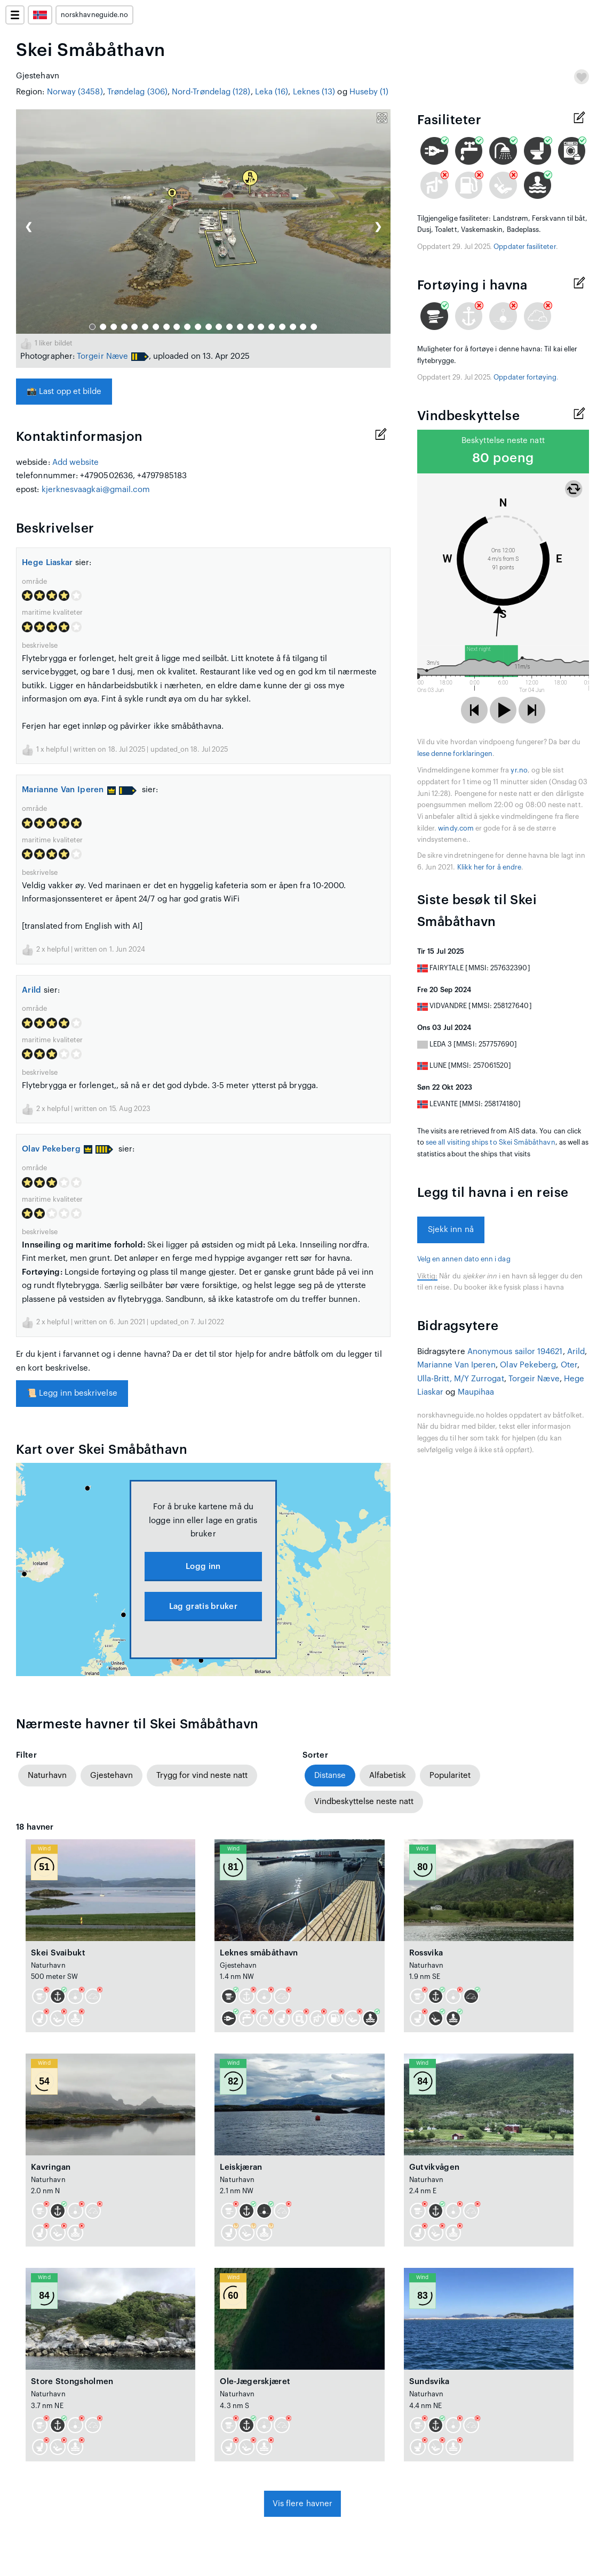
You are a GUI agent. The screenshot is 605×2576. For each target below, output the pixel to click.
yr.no (519, 770)
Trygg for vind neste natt (202, 1776)
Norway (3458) (75, 92)
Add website (75, 462)
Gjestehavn (111, 1776)
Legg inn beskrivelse (72, 1393)
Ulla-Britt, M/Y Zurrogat (460, 1379)
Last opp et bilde (64, 392)
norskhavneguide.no (94, 15)
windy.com (456, 828)
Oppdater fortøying (524, 377)
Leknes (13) (314, 92)
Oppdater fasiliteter (524, 247)
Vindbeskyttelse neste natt (363, 1802)
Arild (32, 990)
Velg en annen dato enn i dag (464, 1259)
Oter (569, 1365)
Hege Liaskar (47, 563)
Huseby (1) (369, 92)
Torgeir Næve (102, 356)
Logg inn (203, 1567)
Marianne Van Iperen (69, 790)
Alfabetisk (387, 1776)
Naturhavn (47, 1776)
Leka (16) (272, 92)
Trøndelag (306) (137, 92)
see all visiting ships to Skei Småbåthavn (490, 1142)
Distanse (330, 1776)
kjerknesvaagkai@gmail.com (96, 490)
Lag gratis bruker (203, 1607)
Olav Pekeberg (57, 1149)
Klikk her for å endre (489, 867)
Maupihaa (476, 1392)
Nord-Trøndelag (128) (211, 92)
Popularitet (450, 1776)
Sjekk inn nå (451, 1230)
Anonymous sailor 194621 (515, 1352)
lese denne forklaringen (454, 754)
